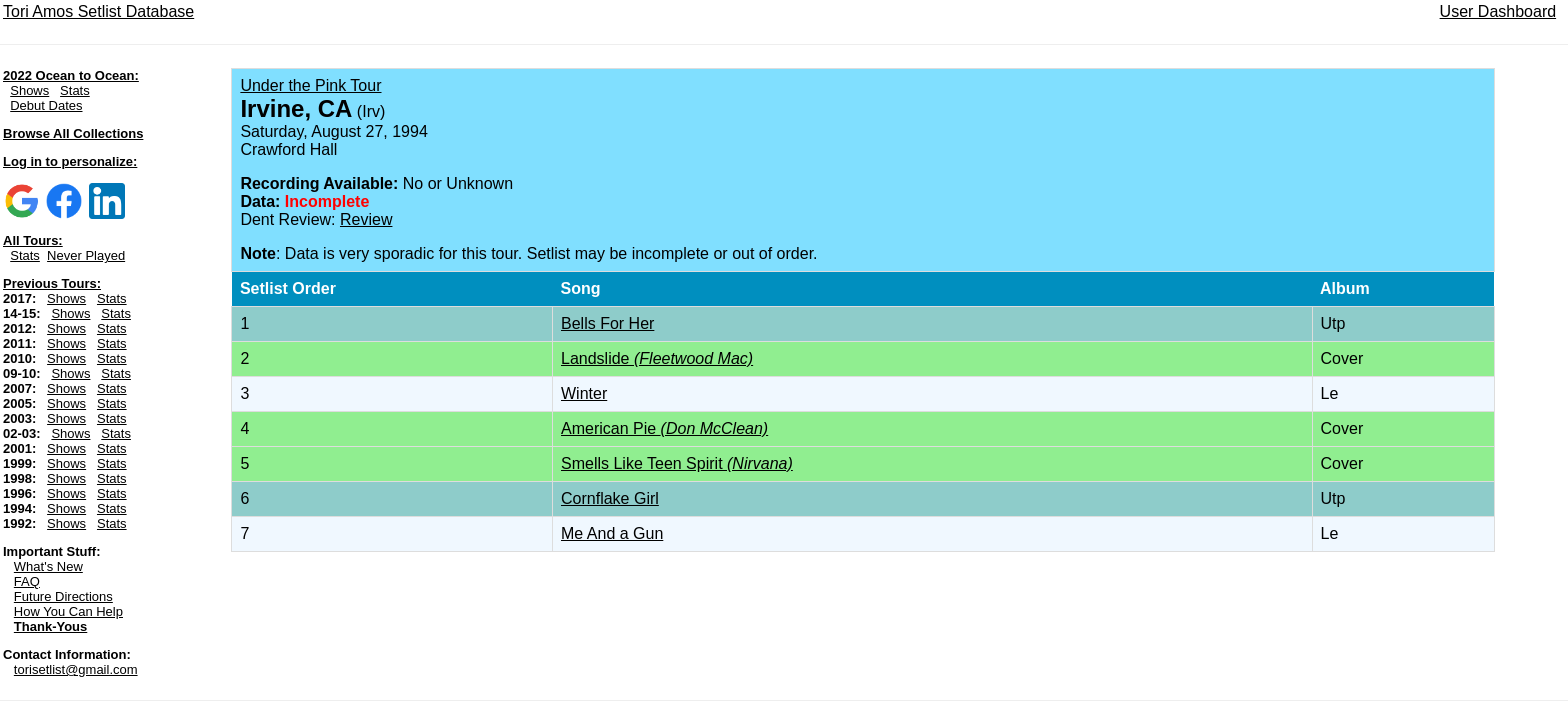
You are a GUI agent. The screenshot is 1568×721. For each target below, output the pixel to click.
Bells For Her (607, 323)
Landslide (657, 358)
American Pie (664, 428)
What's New (48, 566)
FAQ (27, 581)
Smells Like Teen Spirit (677, 463)
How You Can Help (68, 611)
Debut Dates (46, 105)
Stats (75, 90)
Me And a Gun (612, 533)
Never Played (86, 255)
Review (366, 219)
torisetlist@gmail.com (76, 669)
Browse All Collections (73, 133)
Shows (29, 90)
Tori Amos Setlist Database (98, 11)
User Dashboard (1498, 11)
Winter (584, 393)
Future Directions (63, 596)
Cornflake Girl (610, 498)
